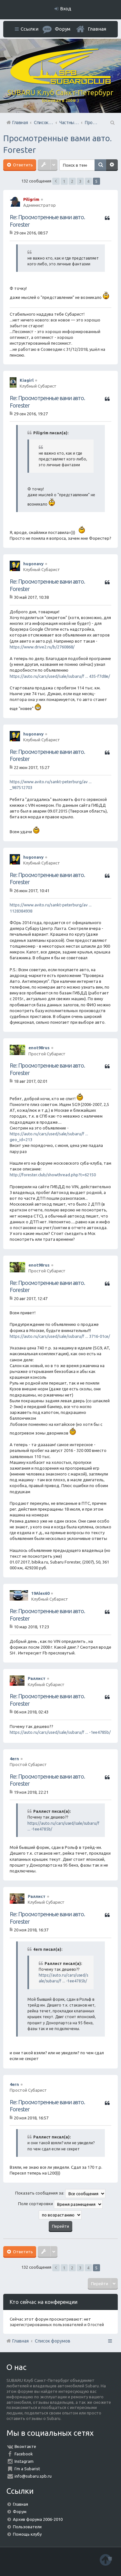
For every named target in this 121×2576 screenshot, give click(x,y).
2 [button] (72, 181)
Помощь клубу (27, 2534)
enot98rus (39, 1047)
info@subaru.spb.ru (33, 2476)
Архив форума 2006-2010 (38, 2519)
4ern (14, 1758)
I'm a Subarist (27, 2468)
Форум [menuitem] (62, 29)
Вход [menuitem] (65, 8)
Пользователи (27, 2526)
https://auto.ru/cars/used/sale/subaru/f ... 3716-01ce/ (60, 1336)
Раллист (36, 1678)
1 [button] (64, 181)
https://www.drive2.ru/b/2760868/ (42, 647)
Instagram (24, 2461)
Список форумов (52, 2341)
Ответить (22, 165)
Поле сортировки (60, 2204)
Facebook (24, 2454)
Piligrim (31, 199)
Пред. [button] (56, 181)
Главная (97, 29)
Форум (19, 2511)
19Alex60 (40, 1593)
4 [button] (88, 181)
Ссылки (29, 29)
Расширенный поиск (112, 165)
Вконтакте (25, 2446)
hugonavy (33, 563)
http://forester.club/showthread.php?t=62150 (53, 1174)
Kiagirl (27, 380)
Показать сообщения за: (60, 2193)
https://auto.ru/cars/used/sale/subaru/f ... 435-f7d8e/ (60, 676)
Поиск (100, 165)
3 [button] (80, 181)
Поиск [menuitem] (112, 122)
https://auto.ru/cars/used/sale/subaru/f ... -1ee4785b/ (60, 1732)
